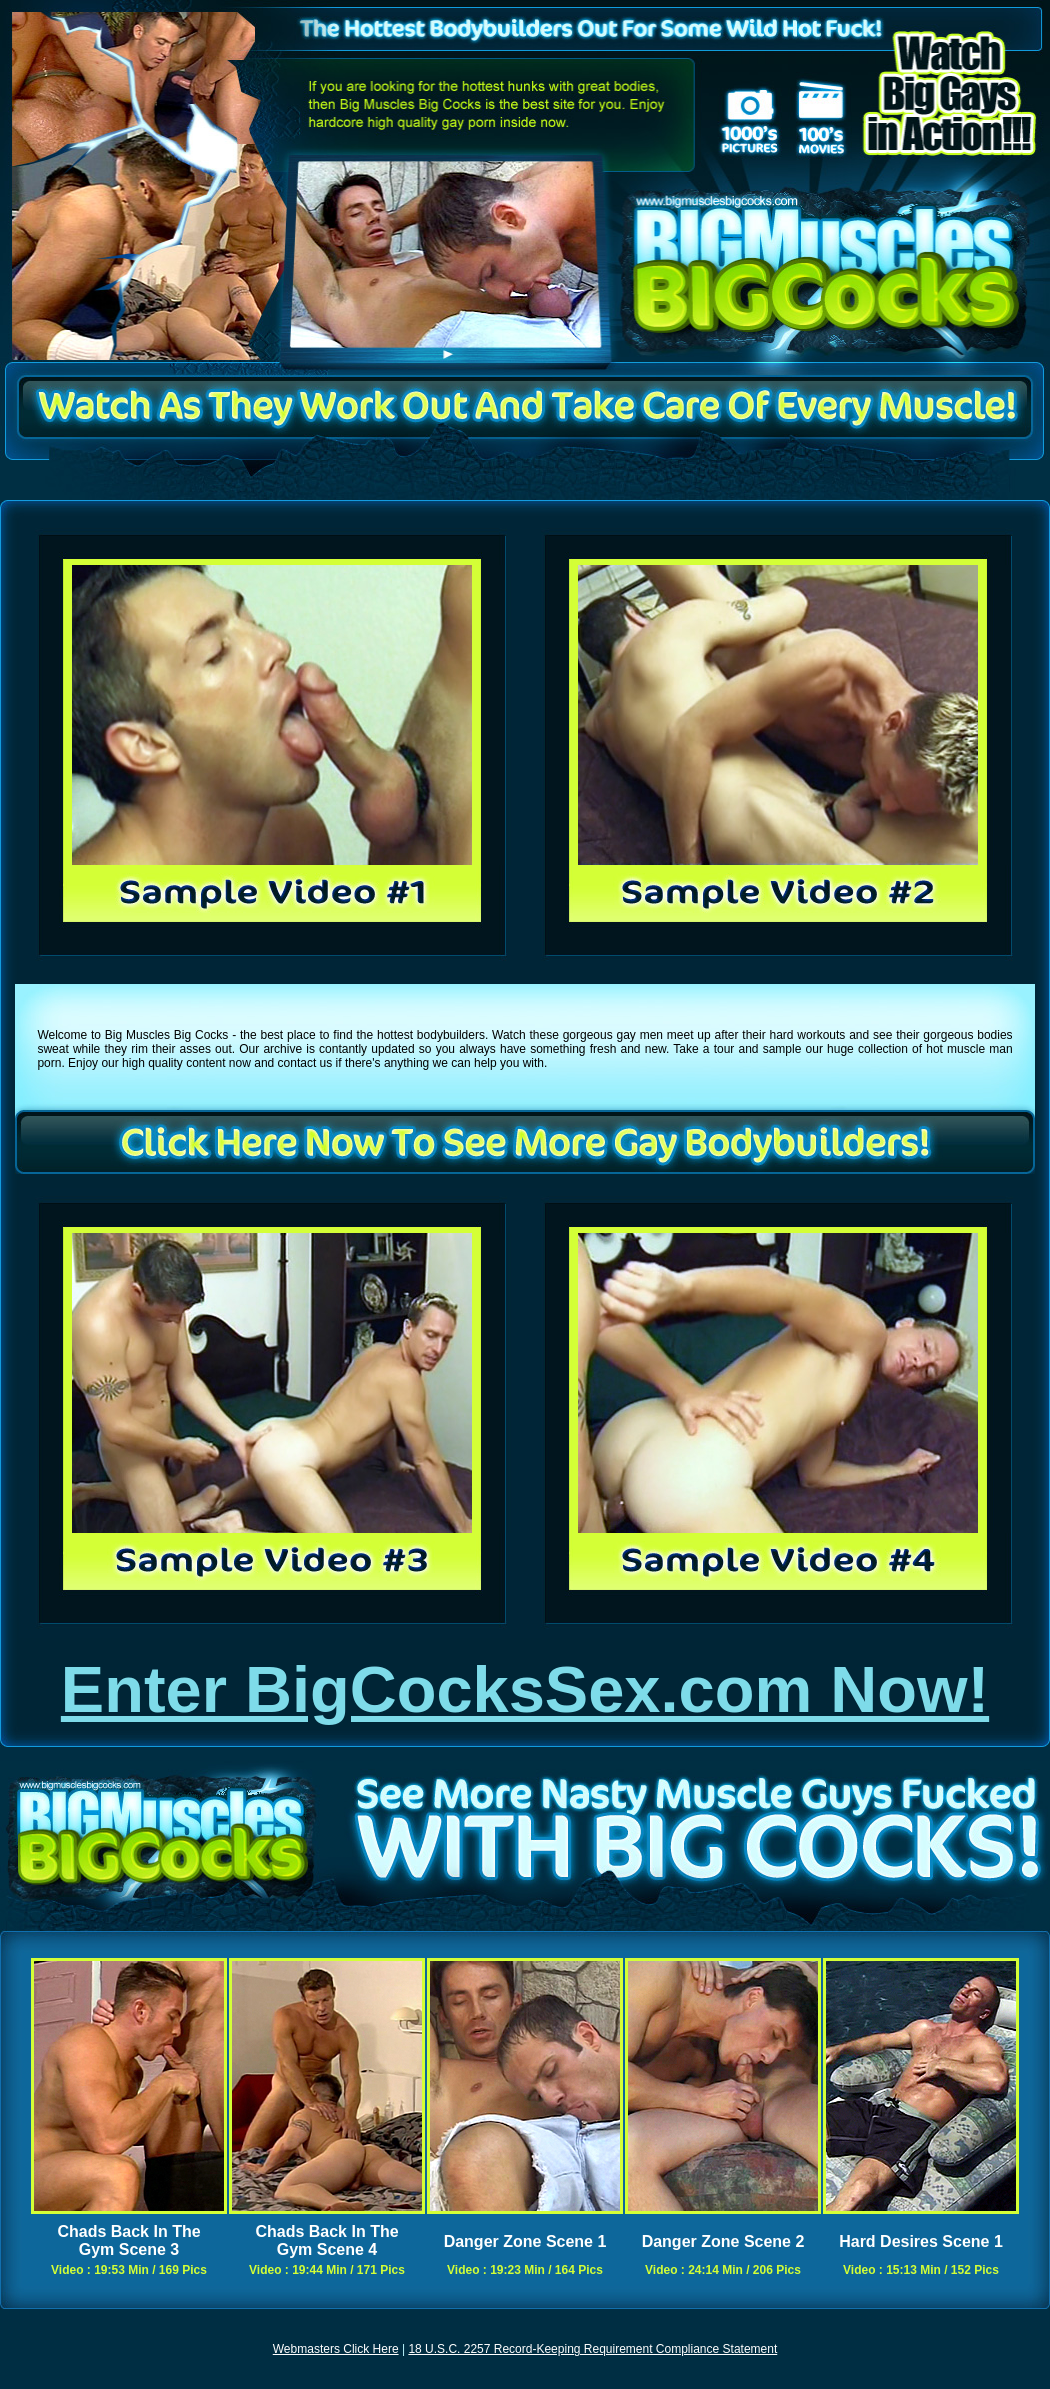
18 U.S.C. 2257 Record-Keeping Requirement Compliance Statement (592, 2349)
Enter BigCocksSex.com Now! (525, 1689)
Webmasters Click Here (336, 2349)
